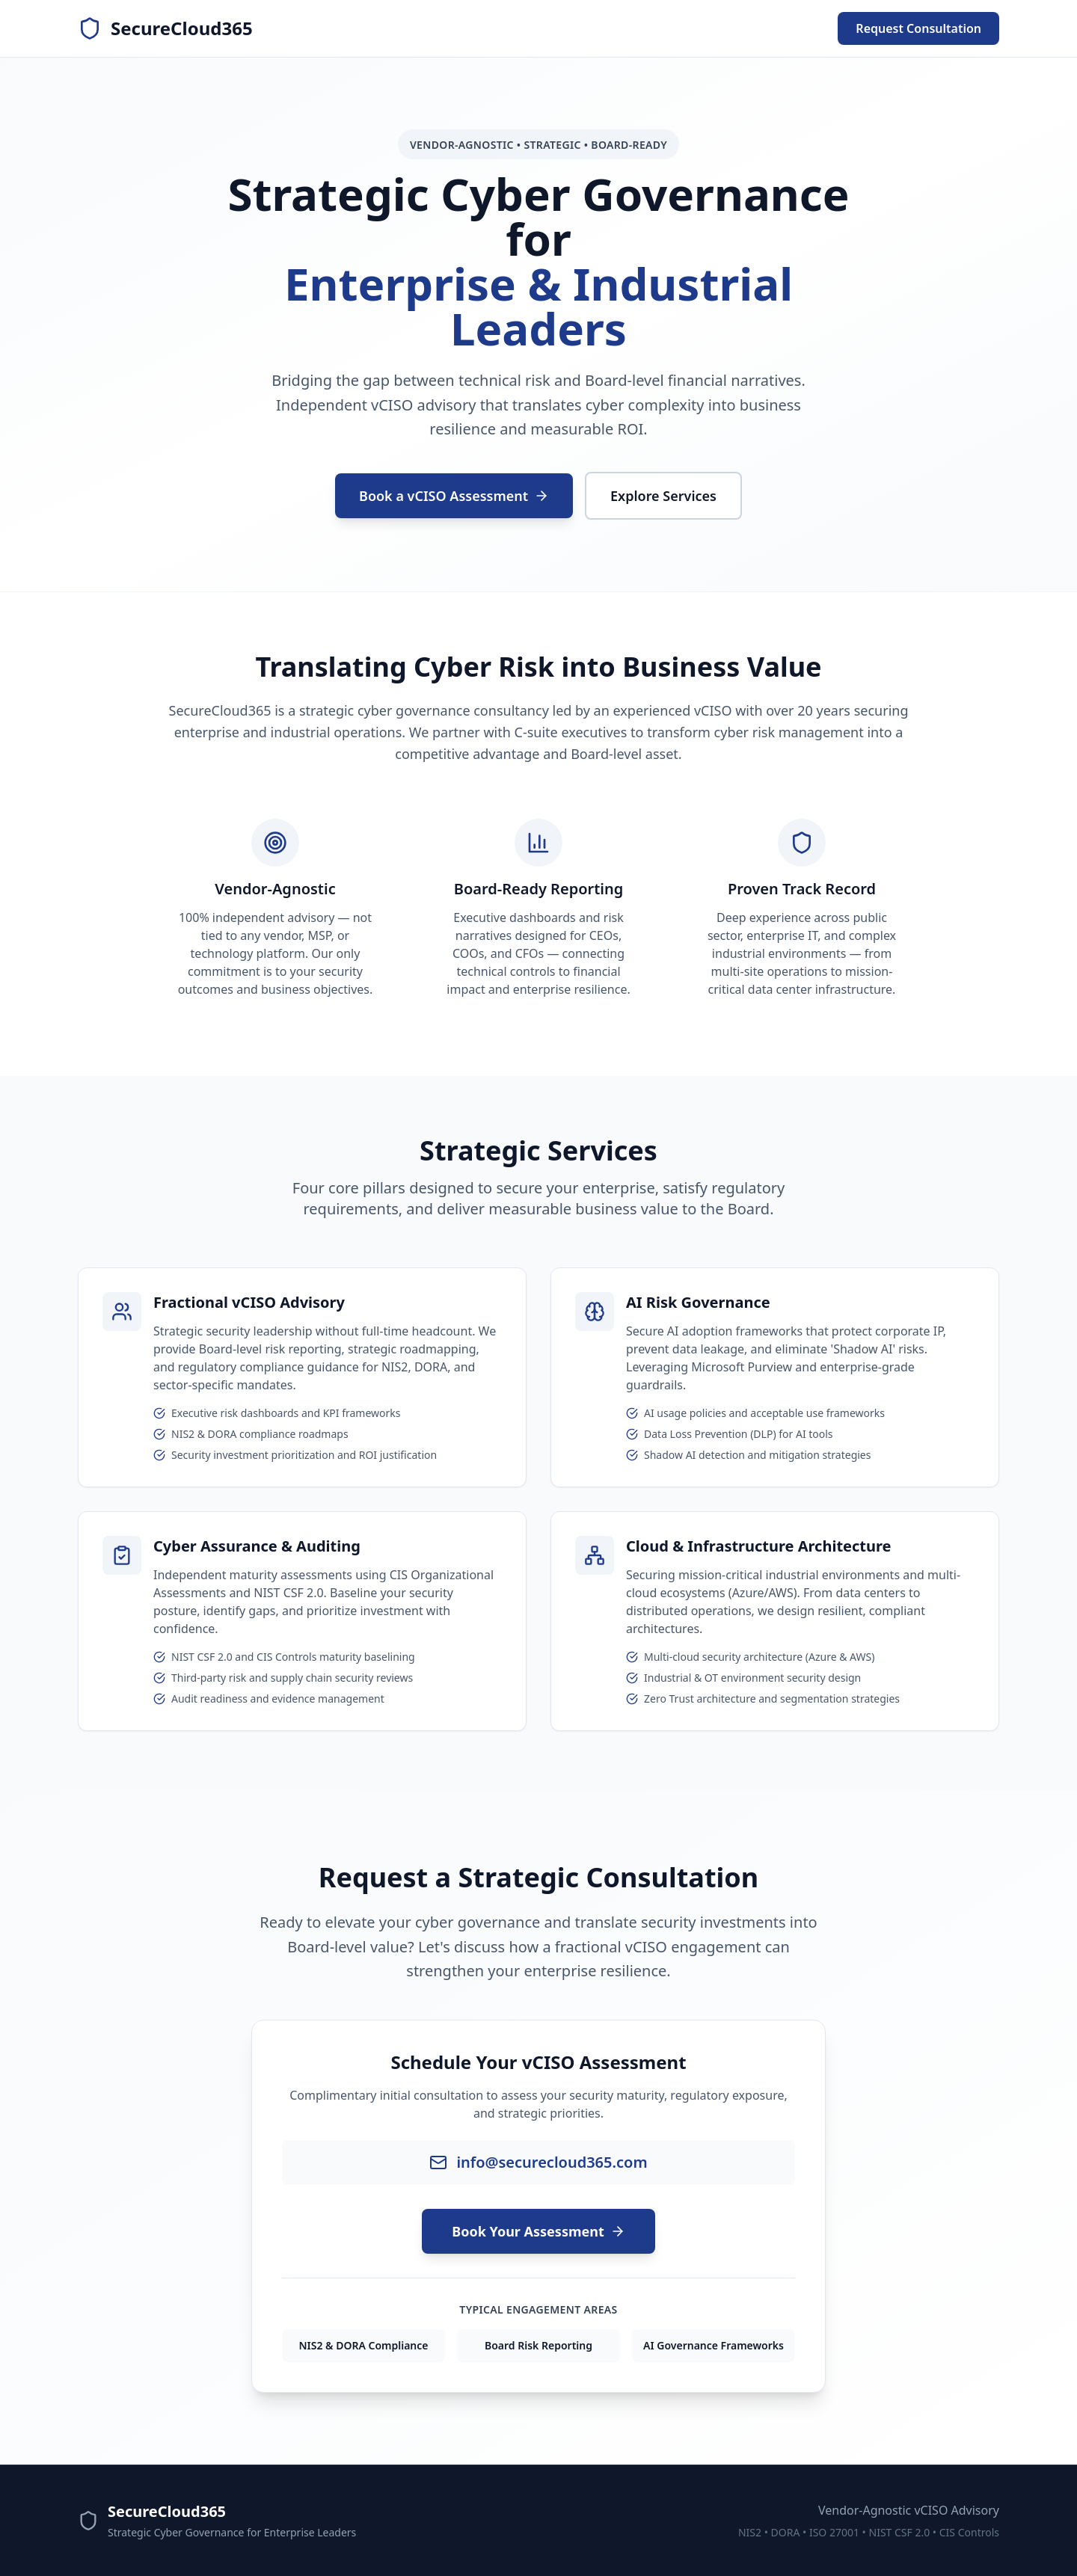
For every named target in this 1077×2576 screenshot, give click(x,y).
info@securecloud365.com (551, 2162)
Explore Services (663, 496)
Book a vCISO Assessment (454, 496)
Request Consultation (918, 28)
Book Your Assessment (538, 2231)
